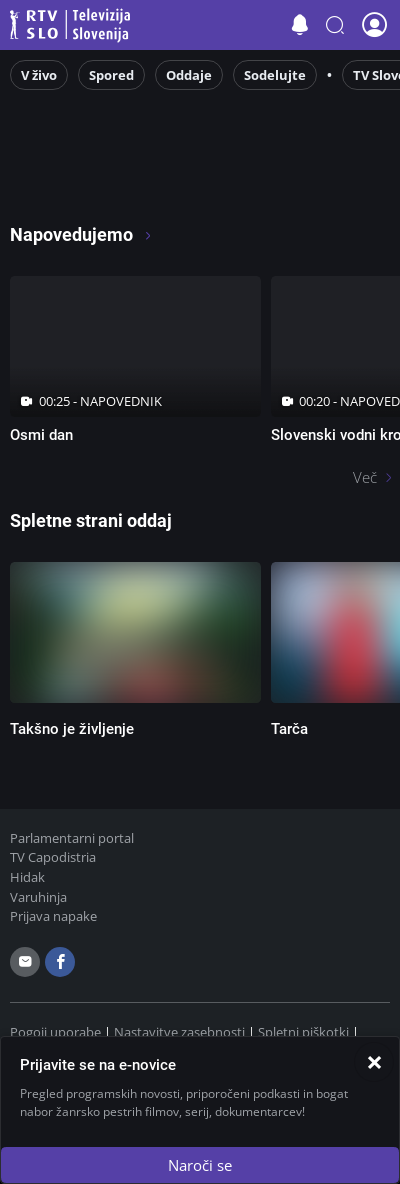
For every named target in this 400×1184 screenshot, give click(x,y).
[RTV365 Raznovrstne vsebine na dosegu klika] (173, 181)
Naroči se (200, 1165)
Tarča (289, 729)
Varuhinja (38, 897)
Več (365, 477)
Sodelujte (275, 75)
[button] (335, 25)
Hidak (27, 877)
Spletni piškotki (303, 1032)
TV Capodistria (53, 857)
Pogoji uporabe (55, 1032)
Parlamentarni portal (72, 838)
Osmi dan (41, 435)
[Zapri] (374, 1062)
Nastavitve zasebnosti (179, 1032)
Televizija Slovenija (73, 25)
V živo (39, 75)
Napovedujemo (81, 234)
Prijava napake (53, 916)
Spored (111, 75)
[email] (25, 962)
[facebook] (60, 962)
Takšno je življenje (72, 729)
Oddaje (189, 75)
